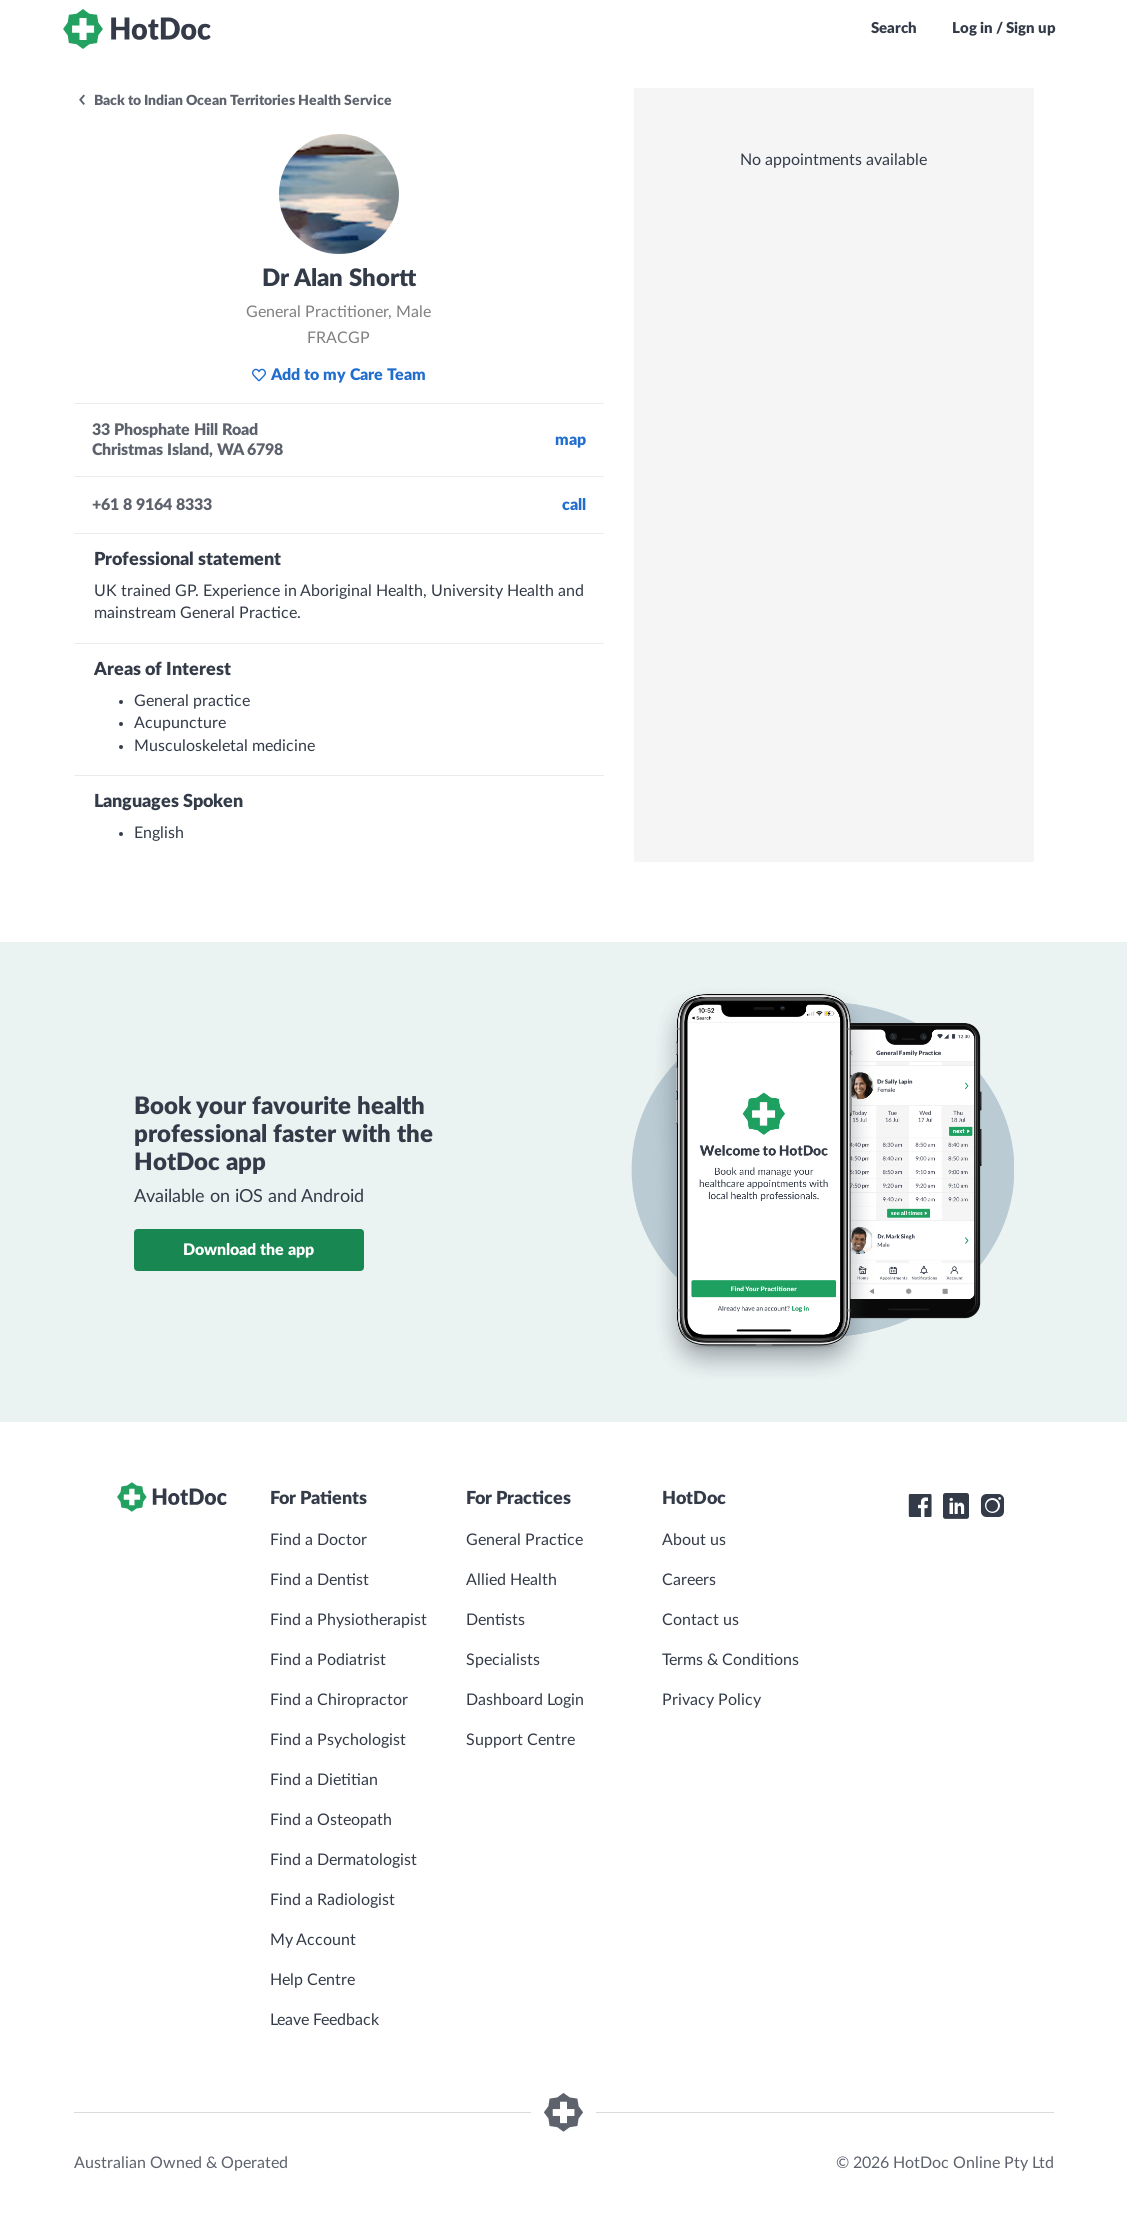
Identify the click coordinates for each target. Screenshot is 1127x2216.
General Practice (524, 1540)
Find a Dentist (319, 1580)
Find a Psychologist (338, 1740)
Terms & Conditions (730, 1660)
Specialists (503, 1660)
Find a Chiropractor (339, 1700)
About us (694, 1540)
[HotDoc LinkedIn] (956, 1506)
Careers (689, 1580)
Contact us (700, 1620)
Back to (234, 101)
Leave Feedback (324, 2020)
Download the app (248, 1250)
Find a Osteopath (331, 1820)
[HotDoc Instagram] (992, 1506)
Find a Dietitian (324, 1780)
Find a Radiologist (332, 1900)
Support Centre (520, 1740)
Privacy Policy (711, 1700)
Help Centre (312, 1980)
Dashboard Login (525, 1700)
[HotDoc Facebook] (920, 1506)
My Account (313, 1940)
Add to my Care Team (338, 375)
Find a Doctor (318, 1540)
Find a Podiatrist (328, 1660)
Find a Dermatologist (343, 1860)
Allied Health (511, 1580)
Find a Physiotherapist (348, 1620)
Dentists (495, 1620)
